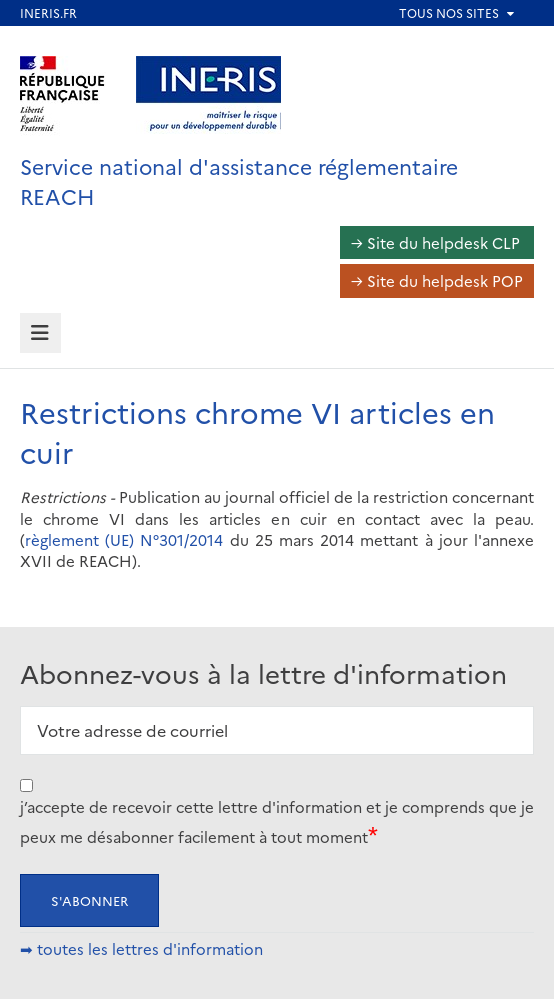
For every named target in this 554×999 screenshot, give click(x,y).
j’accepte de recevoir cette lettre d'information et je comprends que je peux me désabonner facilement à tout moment (277, 821)
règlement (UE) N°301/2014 (124, 539)
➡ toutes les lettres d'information (141, 948)
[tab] (40, 333)
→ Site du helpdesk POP (437, 280)
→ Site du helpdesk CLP (435, 242)
